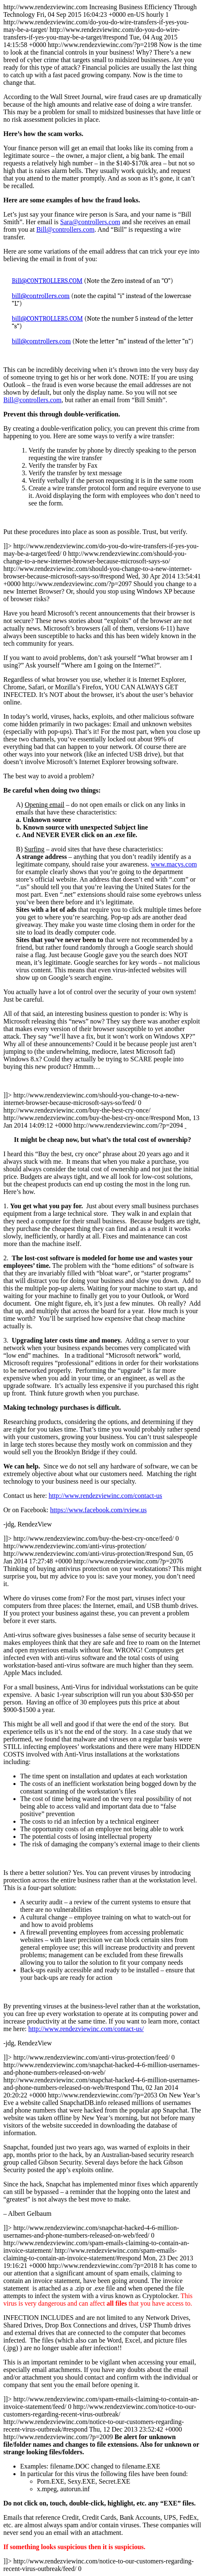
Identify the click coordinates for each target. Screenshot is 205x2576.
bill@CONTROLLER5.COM (47, 318)
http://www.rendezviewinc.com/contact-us (105, 1495)
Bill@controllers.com (65, 229)
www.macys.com (174, 864)
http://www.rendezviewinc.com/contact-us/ (86, 2028)
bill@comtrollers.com (41, 341)
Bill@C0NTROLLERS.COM (47, 281)
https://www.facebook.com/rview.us (98, 1509)
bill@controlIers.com (41, 296)
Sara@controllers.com (90, 221)
